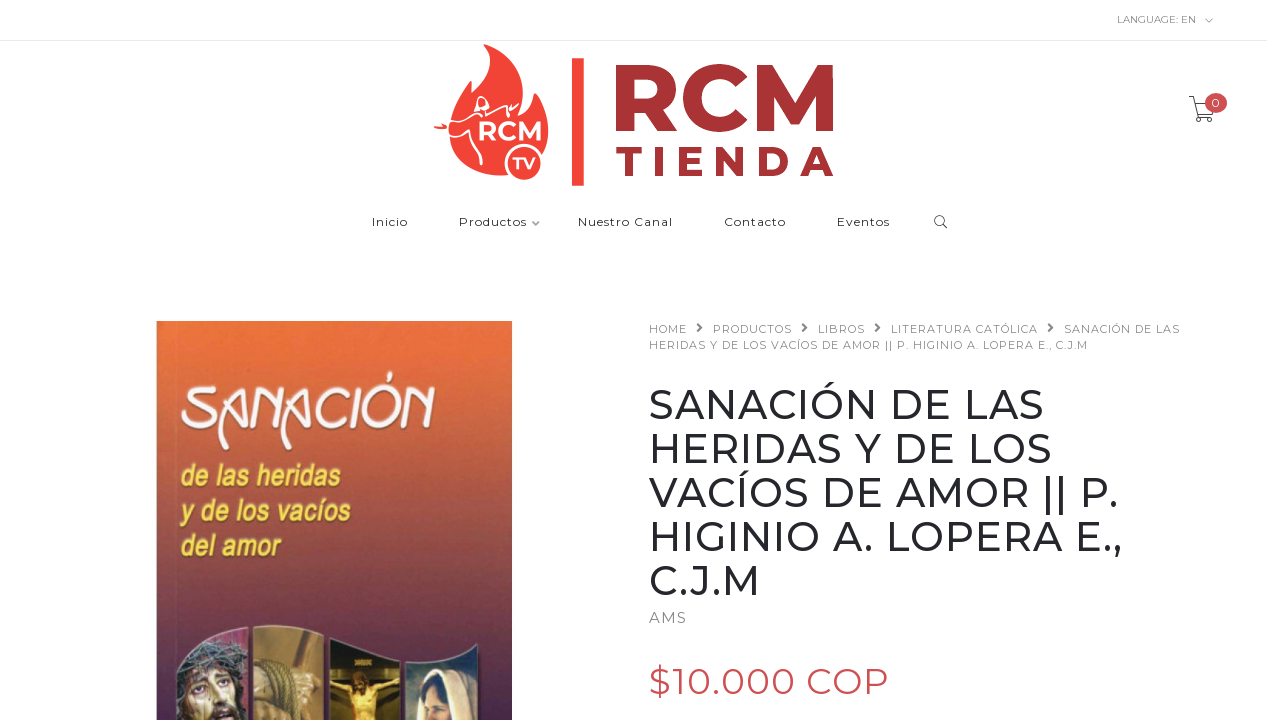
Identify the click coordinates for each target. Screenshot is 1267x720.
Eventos (863, 222)
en (1165, 20)
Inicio (390, 222)
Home (668, 329)
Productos (493, 222)
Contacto (755, 222)
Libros (841, 329)
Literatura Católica (964, 329)
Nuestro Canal (625, 222)
